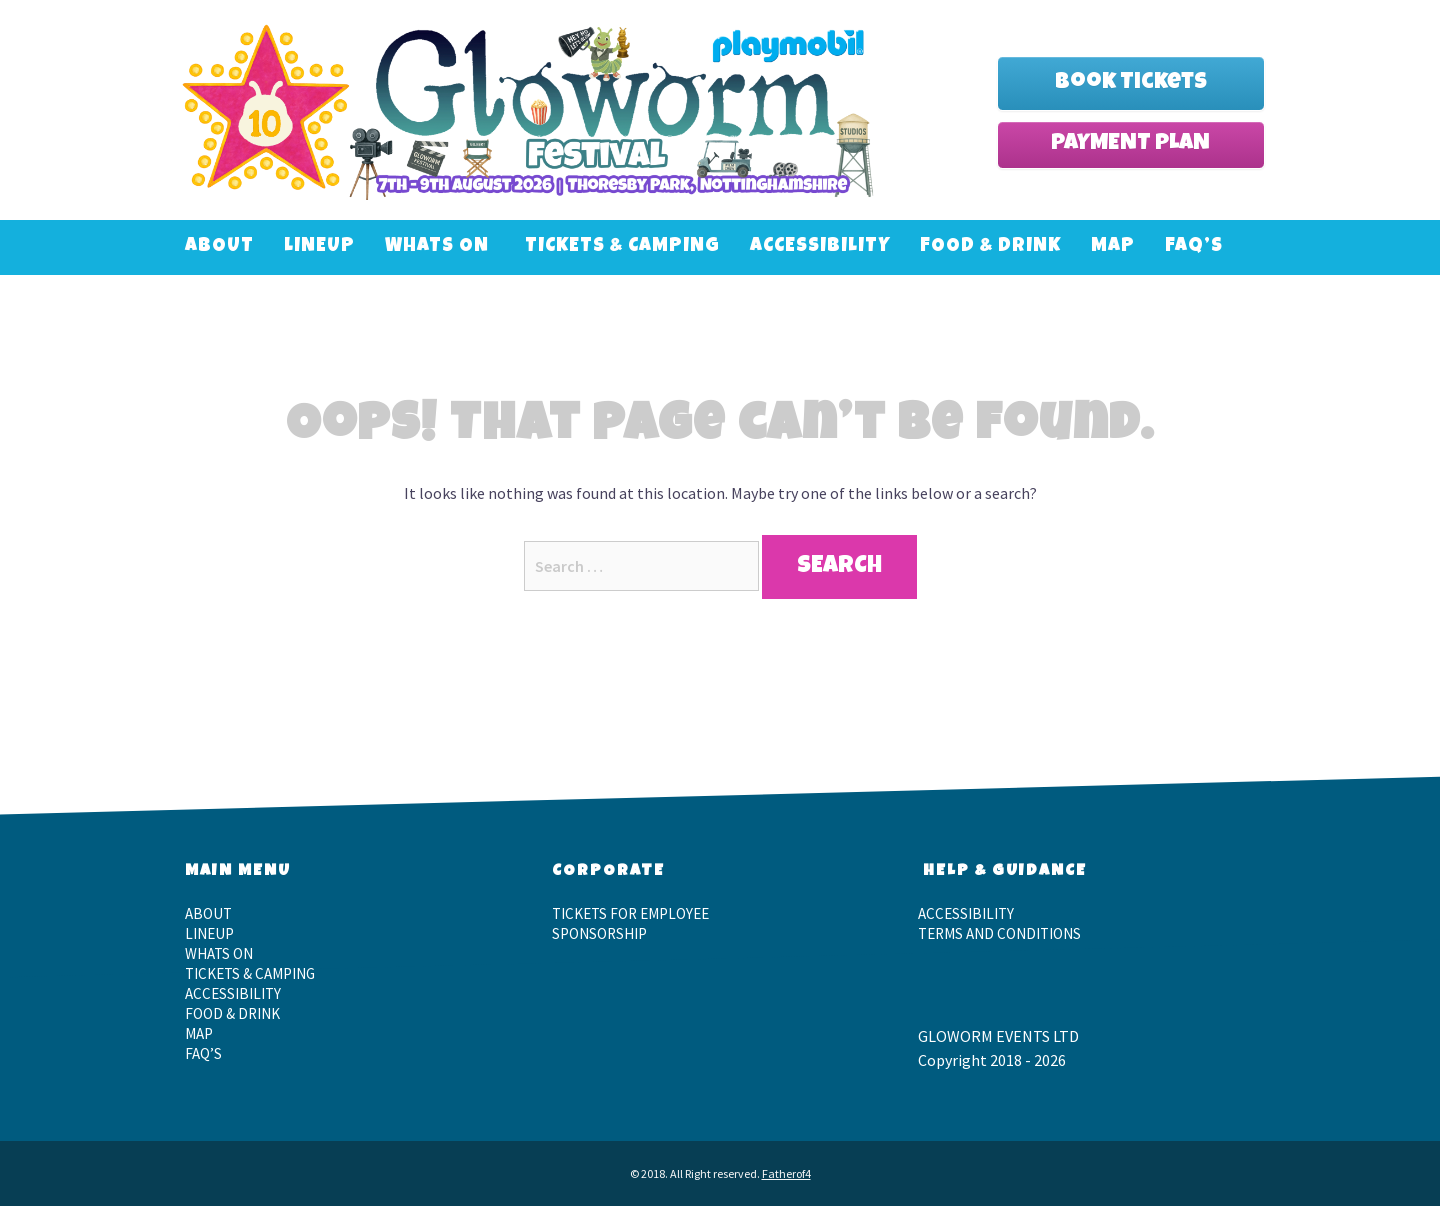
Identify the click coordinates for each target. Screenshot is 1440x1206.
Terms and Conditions (999, 933)
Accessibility (820, 247)
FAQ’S (1194, 247)
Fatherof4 (786, 1173)
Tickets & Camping (622, 247)
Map (1113, 247)
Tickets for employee (630, 913)
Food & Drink (990, 247)
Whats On (437, 247)
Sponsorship (599, 933)
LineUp (319, 247)
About (219, 247)
